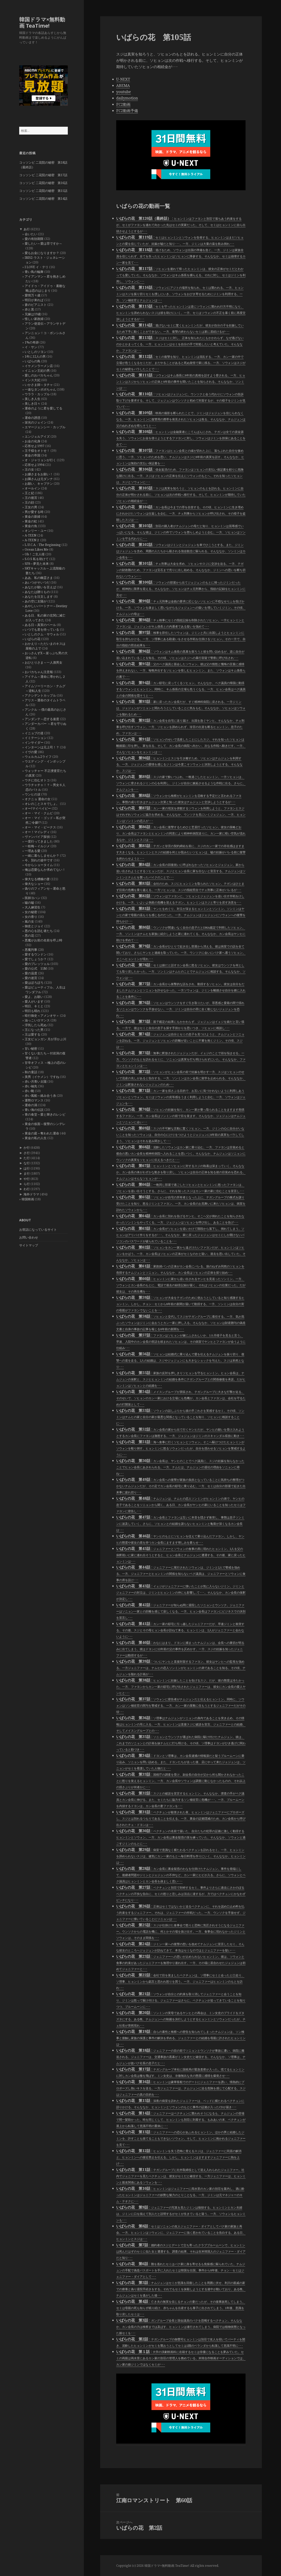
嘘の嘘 (29, 902)
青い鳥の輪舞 (34, 272)
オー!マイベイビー (38, 808)
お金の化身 (32, 441)
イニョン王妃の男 (37, 370)
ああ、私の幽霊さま (39, 578)
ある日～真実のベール (40, 625)
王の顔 (29, 502)
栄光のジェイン (36, 422)
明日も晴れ (32, 1011)
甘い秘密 (31, 1048)
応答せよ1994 (34, 465)
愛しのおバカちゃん (39, 375)
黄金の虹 (31, 521)
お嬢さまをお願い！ (39, 474)
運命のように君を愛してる (43, 408)
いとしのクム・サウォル (42, 634)
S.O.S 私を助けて (37, 559)
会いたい (31, 234)
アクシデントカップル (40, 695)
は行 (27, 1168)
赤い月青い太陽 (36, 1081)
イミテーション (36, 738)
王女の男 (31, 507)
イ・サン (31, 347)
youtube (123, 91)
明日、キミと (34, 1006)
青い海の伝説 (34, 1110)
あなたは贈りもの (37, 592)
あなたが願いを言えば (40, 587)
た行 (27, 1158)
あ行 (27, 229)
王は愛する (32, 1034)
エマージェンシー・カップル (45, 427)
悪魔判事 (31, 949)
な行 (27, 1163)
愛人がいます (34, 1001)
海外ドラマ (31, 1194)
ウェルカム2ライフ (38, 756)
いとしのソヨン (36, 352)
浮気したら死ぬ (36, 1025)
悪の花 (29, 935)
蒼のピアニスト (36, 304)
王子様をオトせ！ (37, 450)
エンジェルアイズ (37, 436)
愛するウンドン (36, 954)
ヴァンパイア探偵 (37, 836)
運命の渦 (31, 1105)
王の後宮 (31, 498)
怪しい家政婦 (34, 319)
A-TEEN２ (32, 540)
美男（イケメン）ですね (42, 1077)
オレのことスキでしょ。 (42, 804)
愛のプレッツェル (37, 964)
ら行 (27, 1184)
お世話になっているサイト (38, 1229)
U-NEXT (123, 79)
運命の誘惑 (32, 417)
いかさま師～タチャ (39, 385)
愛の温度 (31, 973)
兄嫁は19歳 (33, 314)
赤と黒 (29, 309)
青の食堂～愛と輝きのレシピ (45, 1114)
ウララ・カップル (37, 394)
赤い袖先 (31, 1086)
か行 (27, 1147)
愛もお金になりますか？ (42, 253)
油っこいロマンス (37, 1020)
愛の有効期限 (34, 239)
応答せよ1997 (34, 446)
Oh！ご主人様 (35, 554)
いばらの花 (32, 639)
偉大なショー (34, 884)
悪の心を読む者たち (39, 931)
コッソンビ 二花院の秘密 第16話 (43, 183)
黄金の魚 (31, 526)
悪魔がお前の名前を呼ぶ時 (43, 940)
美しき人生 (32, 399)
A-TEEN (30, 535)
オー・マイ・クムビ (39, 813)
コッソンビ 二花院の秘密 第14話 (43, 198)
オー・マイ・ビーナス (40, 827)
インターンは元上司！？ (42, 747)
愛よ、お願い (34, 997)
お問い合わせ (28, 1237)
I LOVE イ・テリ (36, 267)
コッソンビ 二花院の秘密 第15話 (43, 191)
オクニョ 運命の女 (38, 799)
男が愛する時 (34, 512)
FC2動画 (123, 104)
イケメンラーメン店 (39, 366)
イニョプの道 (34, 733)
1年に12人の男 (35, 356)
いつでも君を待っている (42, 629)
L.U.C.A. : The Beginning (43, 545)
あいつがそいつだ (37, 582)
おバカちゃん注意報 (39, 672)
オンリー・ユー (36, 530)
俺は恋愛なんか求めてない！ (45, 869)
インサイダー (34, 742)
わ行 (27, 1189)
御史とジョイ (34, 926)
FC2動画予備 (127, 110)
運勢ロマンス (34, 1100)
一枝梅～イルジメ (37, 846)
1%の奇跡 (32, 342)
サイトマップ (28, 1245)
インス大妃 (32, 380)
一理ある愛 (32, 851)
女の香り (31, 917)
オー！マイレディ (37, 832)
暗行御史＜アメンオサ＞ (42, 1015)
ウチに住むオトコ (37, 780)
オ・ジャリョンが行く (40, 460)
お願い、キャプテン (39, 483)
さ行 (27, 1153)
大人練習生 (32, 907)
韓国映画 (28, 1199)
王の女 (29, 469)
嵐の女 (29, 921)
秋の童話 (31, 1072)
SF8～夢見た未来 (37, 563)
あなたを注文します (39, 596)
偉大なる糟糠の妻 (37, 879)
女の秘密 (31, 912)
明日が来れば (34, 300)
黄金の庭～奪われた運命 (42, 1133)
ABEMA (123, 85)
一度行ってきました (39, 841)
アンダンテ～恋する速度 (42, 719)
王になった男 (34, 1029)
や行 (27, 1179)
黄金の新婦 (32, 516)
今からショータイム (39, 865)
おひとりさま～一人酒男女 (43, 662)
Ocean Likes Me (36, 549)
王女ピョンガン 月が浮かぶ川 (45, 1039)
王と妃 (29, 493)
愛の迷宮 (31, 978)
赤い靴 (29, 1091)
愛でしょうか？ (36, 959)
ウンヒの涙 (32, 794)
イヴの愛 (31, 752)
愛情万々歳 (32, 295)
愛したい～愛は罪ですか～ (43, 243)
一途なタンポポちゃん (40, 389)
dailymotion (127, 98)
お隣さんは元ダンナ (39, 479)
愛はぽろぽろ (34, 982)
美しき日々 (32, 403)
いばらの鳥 (32, 361)
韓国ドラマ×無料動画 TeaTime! (42, 22)
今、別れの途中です (39, 860)
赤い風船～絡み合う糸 (40, 1095)
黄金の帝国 (32, 455)
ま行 (27, 1173)
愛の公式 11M (36, 968)
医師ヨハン (32, 898)
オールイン (32, 488)
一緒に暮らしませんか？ (42, 855)
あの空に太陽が (36, 601)
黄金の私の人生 (36, 1138)
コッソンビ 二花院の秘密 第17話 (43, 175)
